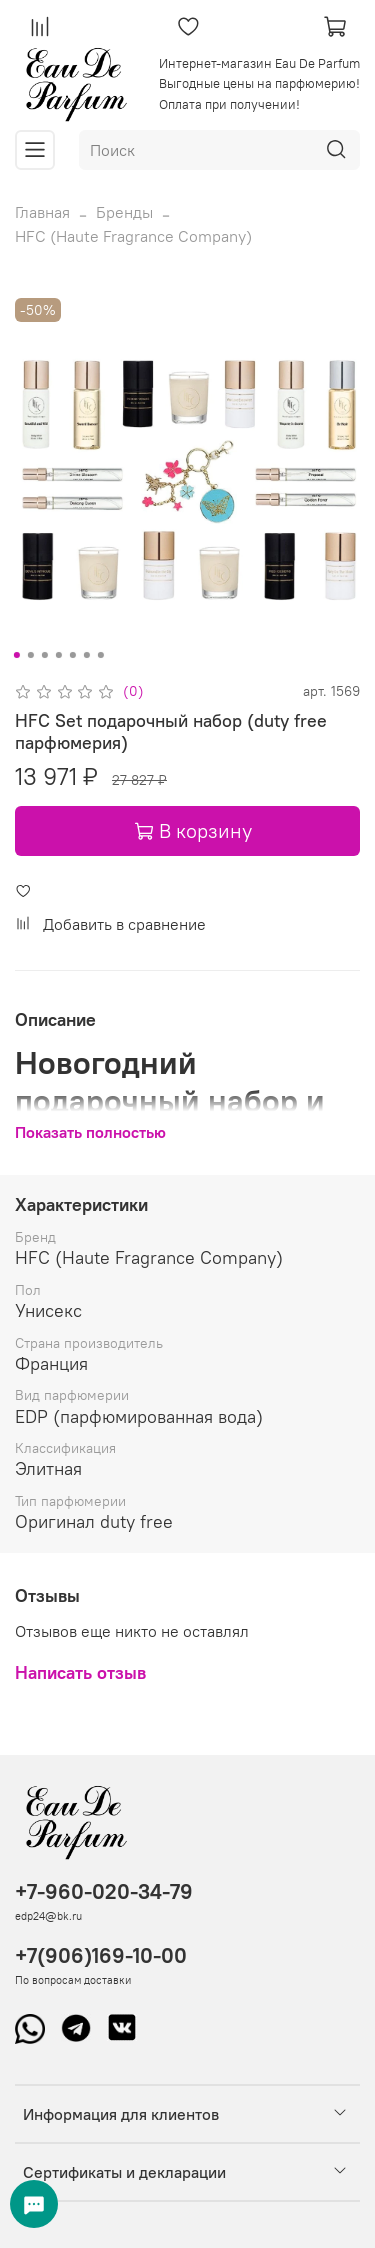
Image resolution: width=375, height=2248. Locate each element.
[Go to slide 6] (86, 655)
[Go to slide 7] (100, 655)
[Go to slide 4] (58, 655)
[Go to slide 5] (72, 655)
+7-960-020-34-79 (104, 1891)
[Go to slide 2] (30, 655)
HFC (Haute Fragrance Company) (133, 236)
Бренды (124, 212)
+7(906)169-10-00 (101, 1955)
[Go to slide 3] (44, 655)
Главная (42, 212)
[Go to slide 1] (16, 655)
